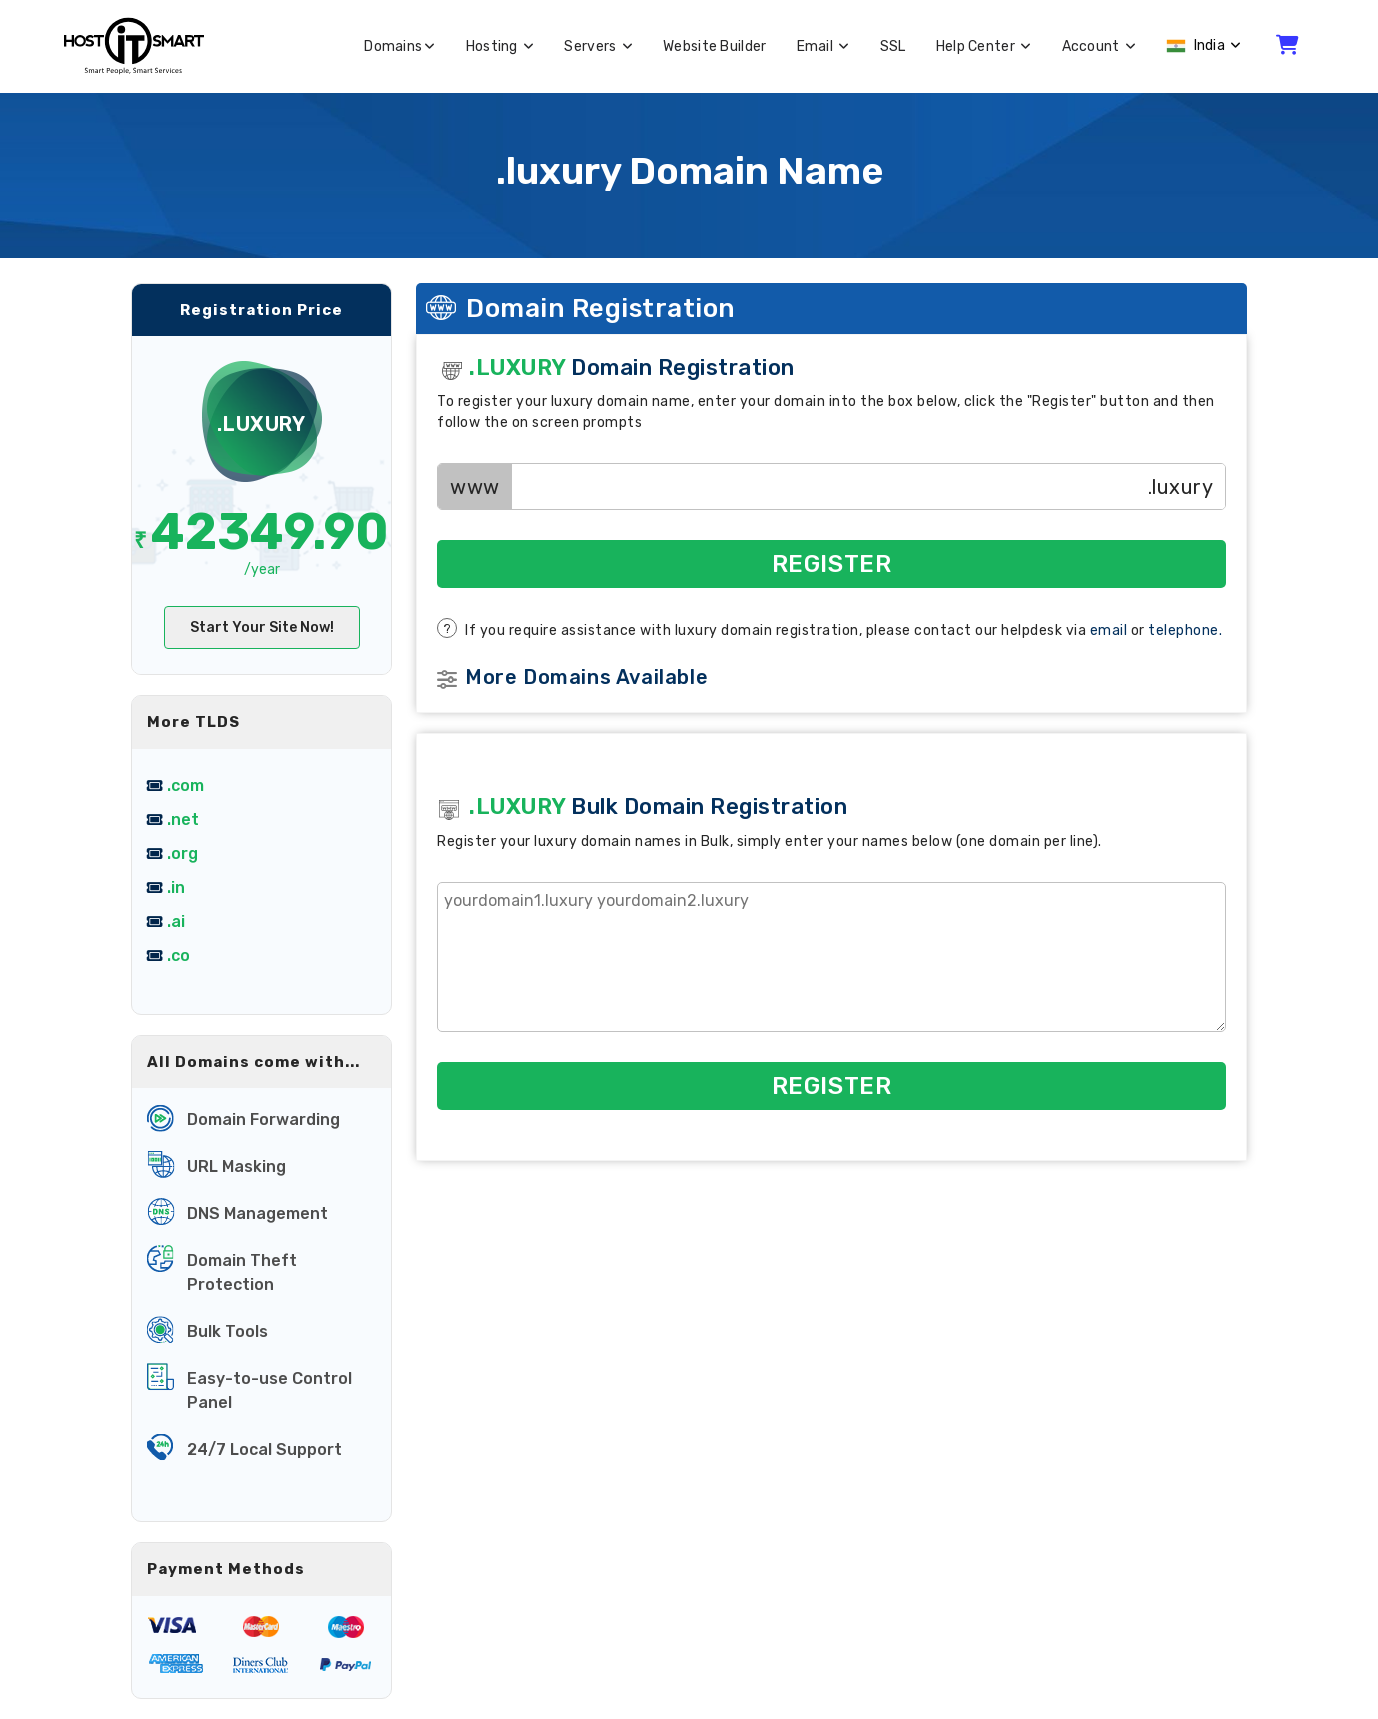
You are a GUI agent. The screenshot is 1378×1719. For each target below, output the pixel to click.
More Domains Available (586, 677)
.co (178, 955)
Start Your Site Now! (262, 627)
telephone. (1185, 630)
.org (182, 853)
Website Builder (715, 46)
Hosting (500, 46)
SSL (893, 46)
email (1109, 630)
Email (823, 46)
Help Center (984, 46)
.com (185, 785)
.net (183, 819)
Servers (598, 46)
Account (1099, 46)
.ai (176, 921)
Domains (399, 46)
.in (176, 887)
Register (832, 564)
